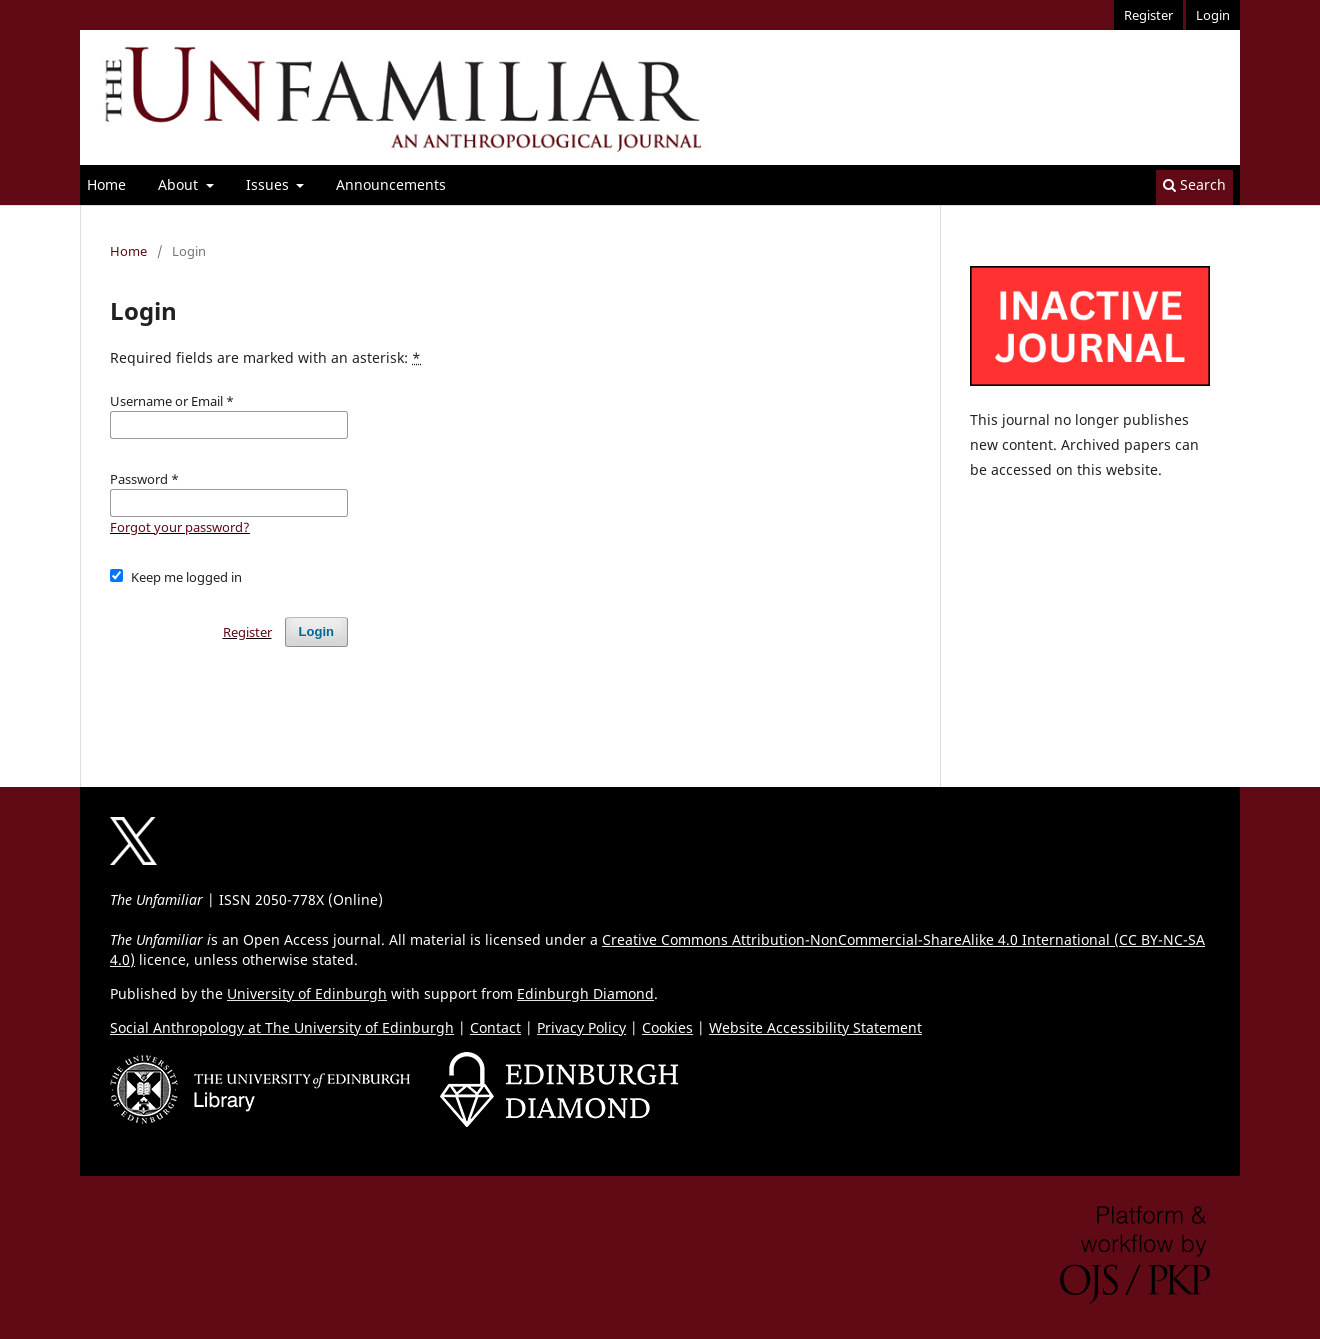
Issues (269, 184)
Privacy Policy (581, 1027)
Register (1148, 15)
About (180, 184)
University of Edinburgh (307, 993)
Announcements (391, 184)
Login (1213, 15)
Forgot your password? (180, 527)
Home (106, 184)
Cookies (667, 1027)
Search (1194, 184)
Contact (495, 1027)
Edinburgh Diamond (585, 993)
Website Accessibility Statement (815, 1027)
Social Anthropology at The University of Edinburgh (282, 1027)
